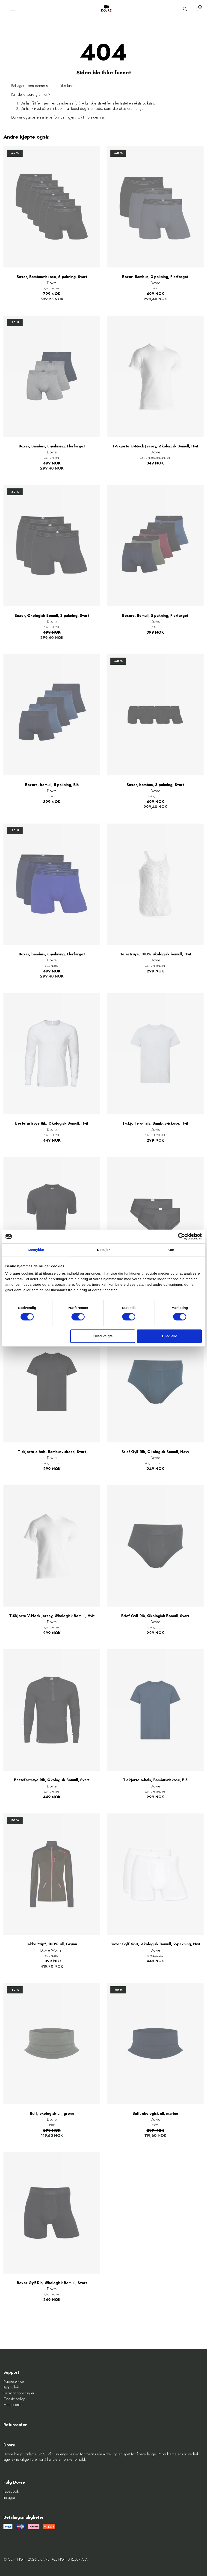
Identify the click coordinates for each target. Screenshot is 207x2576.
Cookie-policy (14, 2399)
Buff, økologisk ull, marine (155, 2113)
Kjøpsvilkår (11, 2387)
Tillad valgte (103, 1336)
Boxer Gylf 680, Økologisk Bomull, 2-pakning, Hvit (155, 1944)
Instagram (10, 2497)
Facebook (11, 2491)
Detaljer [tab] (103, 1250)
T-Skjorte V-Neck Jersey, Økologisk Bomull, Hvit (52, 1616)
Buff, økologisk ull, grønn (52, 2113)
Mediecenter (13, 2404)
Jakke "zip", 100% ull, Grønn (52, 1944)
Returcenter (15, 2425)
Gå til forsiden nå (90, 117)
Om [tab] (171, 1250)
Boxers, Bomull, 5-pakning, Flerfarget (155, 615)
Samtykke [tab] (36, 1250)
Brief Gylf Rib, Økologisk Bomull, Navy (155, 1451)
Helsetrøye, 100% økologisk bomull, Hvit (155, 954)
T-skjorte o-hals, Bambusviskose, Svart (52, 1451)
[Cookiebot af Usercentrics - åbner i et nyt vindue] (181, 1236)
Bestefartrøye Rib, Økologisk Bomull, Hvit (51, 1123)
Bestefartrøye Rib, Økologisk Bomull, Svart (51, 1780)
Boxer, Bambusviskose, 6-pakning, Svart (52, 276)
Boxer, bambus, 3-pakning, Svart (155, 784)
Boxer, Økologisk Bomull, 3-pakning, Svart (52, 615)
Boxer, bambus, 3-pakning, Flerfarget (52, 954)
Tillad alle (169, 1336)
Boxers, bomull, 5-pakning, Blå (52, 784)
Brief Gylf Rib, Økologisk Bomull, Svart (155, 1616)
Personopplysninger (18, 2393)
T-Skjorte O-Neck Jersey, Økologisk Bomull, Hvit (155, 446)
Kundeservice (13, 2381)
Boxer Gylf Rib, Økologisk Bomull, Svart (52, 2283)
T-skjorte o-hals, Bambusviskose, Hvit (155, 1123)
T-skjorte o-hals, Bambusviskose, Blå (155, 1780)
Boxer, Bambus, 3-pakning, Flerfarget (155, 276)
